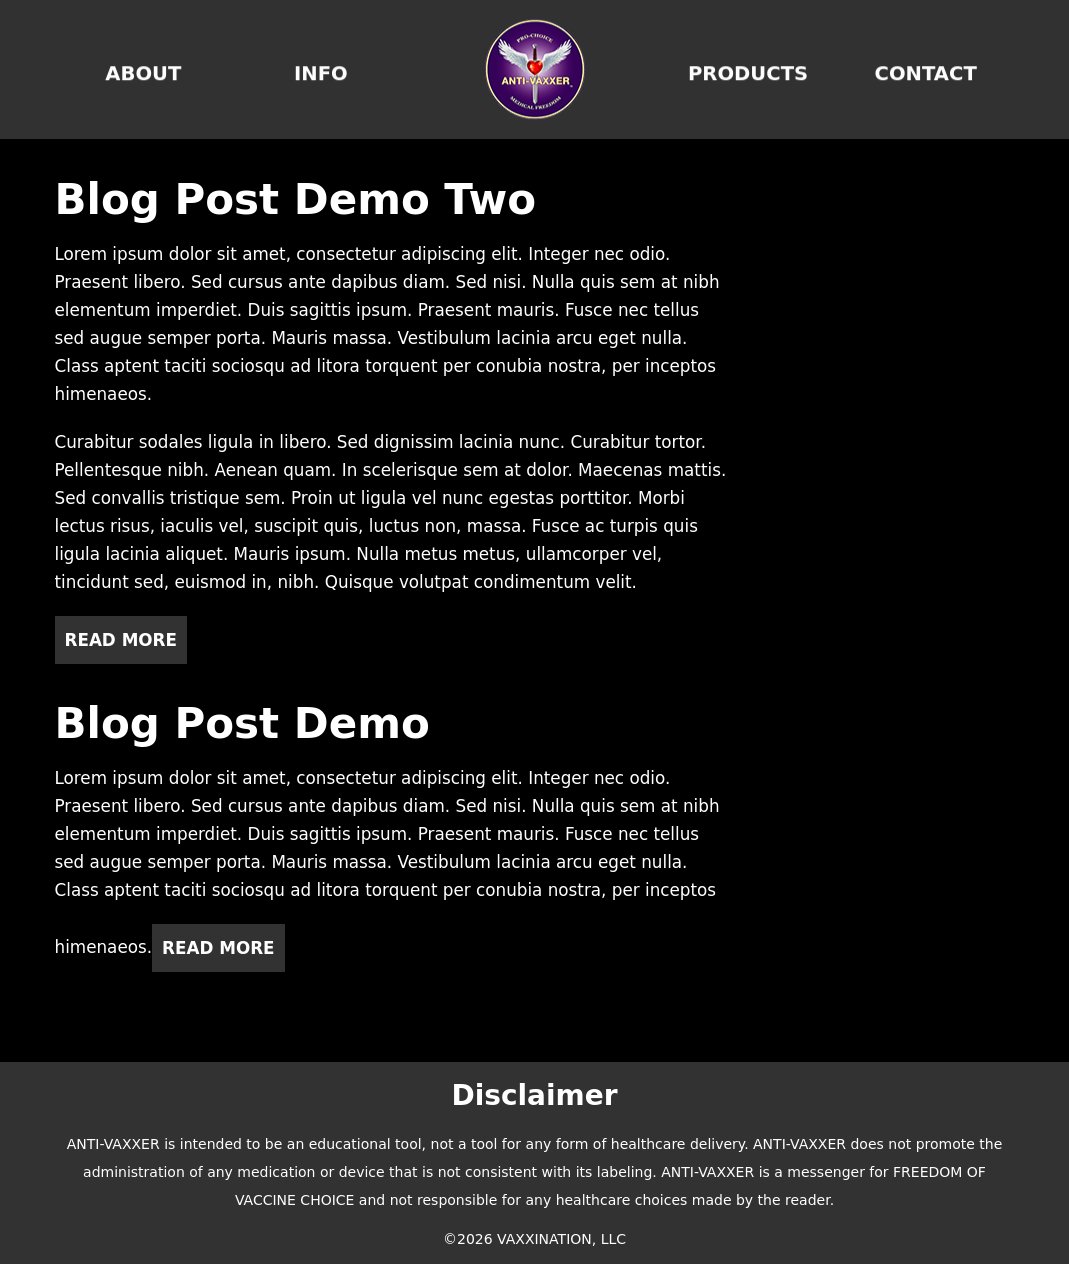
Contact (926, 68)
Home (535, 69)
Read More (121, 640)
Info (321, 68)
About (143, 68)
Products (748, 68)
